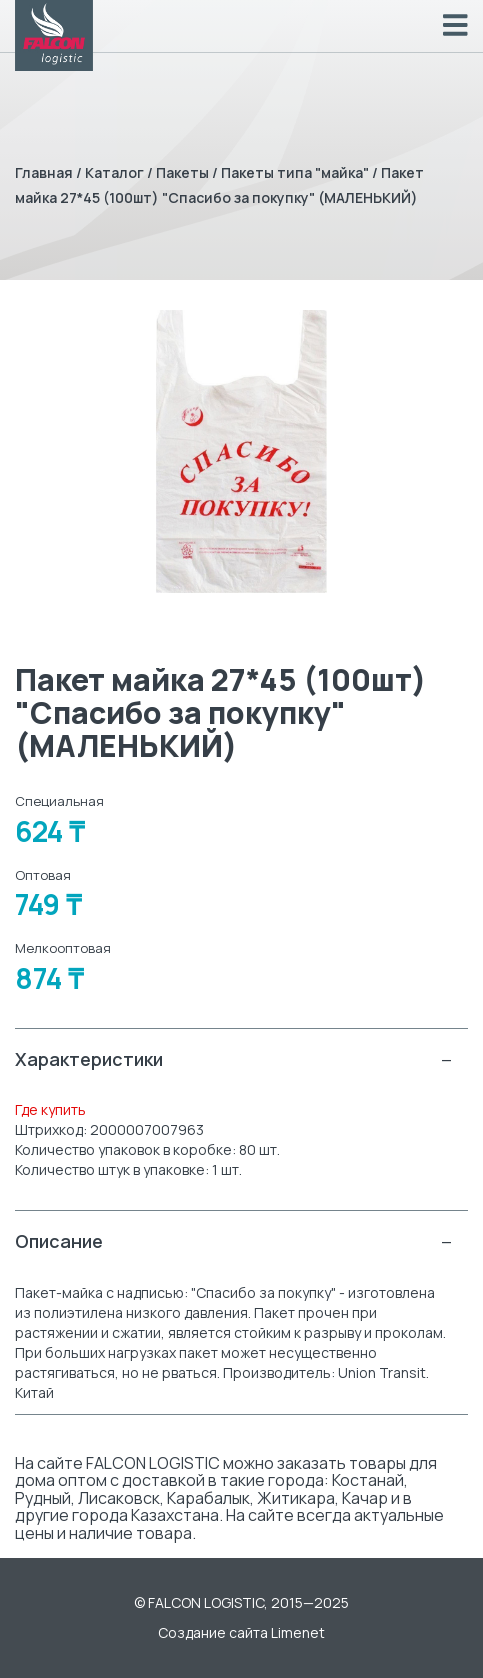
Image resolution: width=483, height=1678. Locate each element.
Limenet (298, 1632)
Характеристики (234, 1059)
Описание (234, 1241)
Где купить (50, 1109)
